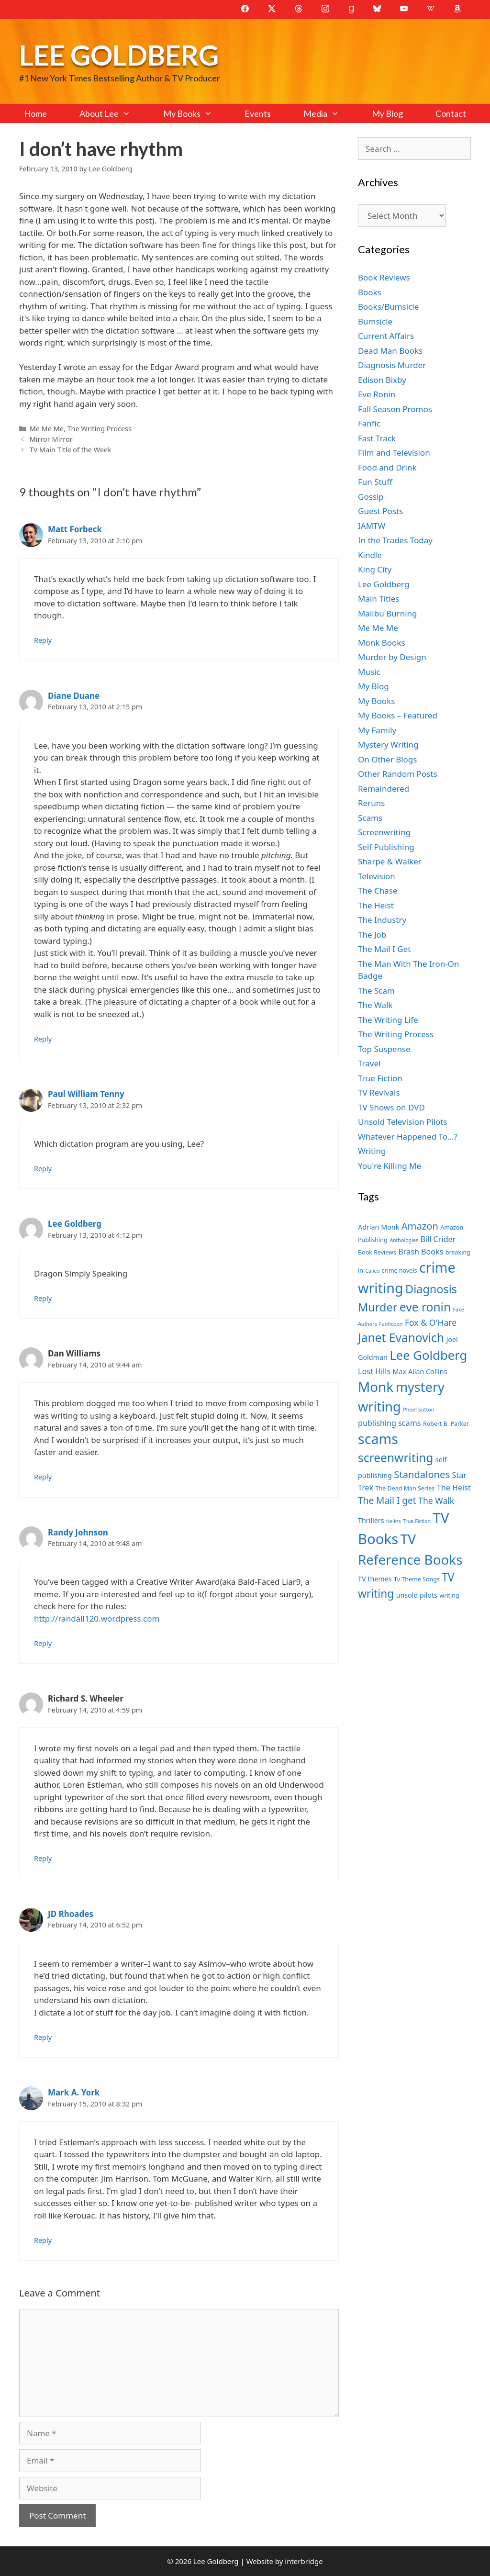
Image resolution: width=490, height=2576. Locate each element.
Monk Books (381, 642)
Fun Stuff (375, 481)
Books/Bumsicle (388, 306)
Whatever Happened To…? (407, 1136)
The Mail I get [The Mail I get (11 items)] (387, 1500)
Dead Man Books (390, 350)
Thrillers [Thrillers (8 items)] (371, 1520)
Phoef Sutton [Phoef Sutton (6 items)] (418, 1409)
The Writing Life (388, 1019)
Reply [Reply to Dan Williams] (43, 1476)
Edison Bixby (382, 379)
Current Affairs (386, 335)
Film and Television (394, 452)
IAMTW (371, 525)
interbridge (304, 2561)
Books (369, 292)
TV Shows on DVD (391, 1107)
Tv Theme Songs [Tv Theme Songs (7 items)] (417, 1579)
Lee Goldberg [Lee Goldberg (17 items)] (428, 1355)
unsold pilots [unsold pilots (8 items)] (416, 1595)
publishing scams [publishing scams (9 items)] (389, 1423)
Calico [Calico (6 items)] (372, 1270)
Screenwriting (384, 832)
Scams (370, 817)
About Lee (112, 113)
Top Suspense (384, 1048)
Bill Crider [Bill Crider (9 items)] (438, 1239)
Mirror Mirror (51, 439)
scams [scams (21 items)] (378, 1438)
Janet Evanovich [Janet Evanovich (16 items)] (401, 1337)
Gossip (371, 496)
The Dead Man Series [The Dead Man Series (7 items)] (405, 1488)
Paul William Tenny (86, 1093)
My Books (195, 113)
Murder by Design (392, 656)
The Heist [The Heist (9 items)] (454, 1487)
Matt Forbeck (75, 529)
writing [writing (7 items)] (449, 1595)
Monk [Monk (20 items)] (375, 1387)
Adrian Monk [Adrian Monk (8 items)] (378, 1227)
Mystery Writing (388, 744)
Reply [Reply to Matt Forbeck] (43, 640)
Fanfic (369, 423)
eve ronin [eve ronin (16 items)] (425, 1307)
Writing (372, 1150)
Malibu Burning (387, 613)
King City (374, 569)
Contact (450, 113)
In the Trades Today (395, 540)
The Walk (375, 1004)
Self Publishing (386, 846)
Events (258, 113)
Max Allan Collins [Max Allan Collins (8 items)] (420, 1371)
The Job (372, 934)
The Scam (376, 990)
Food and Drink (387, 467)
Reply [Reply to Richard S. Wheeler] (43, 1858)
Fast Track (377, 438)
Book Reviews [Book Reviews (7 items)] (377, 1252)
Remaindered (383, 788)
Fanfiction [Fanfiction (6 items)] (390, 1324)
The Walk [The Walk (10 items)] (436, 1500)
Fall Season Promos (395, 408)
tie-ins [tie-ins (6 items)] (393, 1521)
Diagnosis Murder (392, 364)
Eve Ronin (376, 394)
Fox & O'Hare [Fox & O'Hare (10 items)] (431, 1322)
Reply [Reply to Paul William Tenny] (43, 1168)
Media (329, 113)
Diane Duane (74, 695)
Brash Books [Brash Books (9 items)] (420, 1251)
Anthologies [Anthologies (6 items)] (404, 1240)
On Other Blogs (387, 759)
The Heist (376, 905)
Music (369, 671)
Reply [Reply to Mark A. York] (43, 2240)
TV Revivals (379, 1092)
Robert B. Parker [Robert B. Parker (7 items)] (446, 1424)
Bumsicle (375, 321)
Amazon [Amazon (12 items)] (419, 1225)
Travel (369, 1063)
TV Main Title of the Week (70, 449)
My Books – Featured (397, 715)
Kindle (370, 554)
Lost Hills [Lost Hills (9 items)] (374, 1371)
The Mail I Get (384, 948)
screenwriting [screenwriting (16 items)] (395, 1458)
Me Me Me (47, 428)
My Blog (387, 113)
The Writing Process (99, 428)
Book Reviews (384, 277)
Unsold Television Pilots (402, 1121)
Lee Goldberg (119, 54)
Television (376, 876)
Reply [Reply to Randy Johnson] (43, 1643)
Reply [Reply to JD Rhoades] (43, 2037)
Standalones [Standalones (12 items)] (422, 1474)
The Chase (377, 890)
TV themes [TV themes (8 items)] (375, 1578)
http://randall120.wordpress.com (96, 1618)
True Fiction (380, 1078)
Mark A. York (74, 2092)
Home (35, 113)
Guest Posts (380, 510)
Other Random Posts (397, 773)
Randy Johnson (78, 1532)
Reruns (371, 802)
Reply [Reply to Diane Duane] (43, 1038)
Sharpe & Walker (390, 861)
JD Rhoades (70, 1913)
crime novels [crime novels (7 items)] (399, 1270)
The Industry (382, 919)
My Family (377, 730)
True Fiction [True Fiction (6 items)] (417, 1521)
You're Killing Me (389, 1165)
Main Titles (378, 598)
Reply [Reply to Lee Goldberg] (43, 1298)
